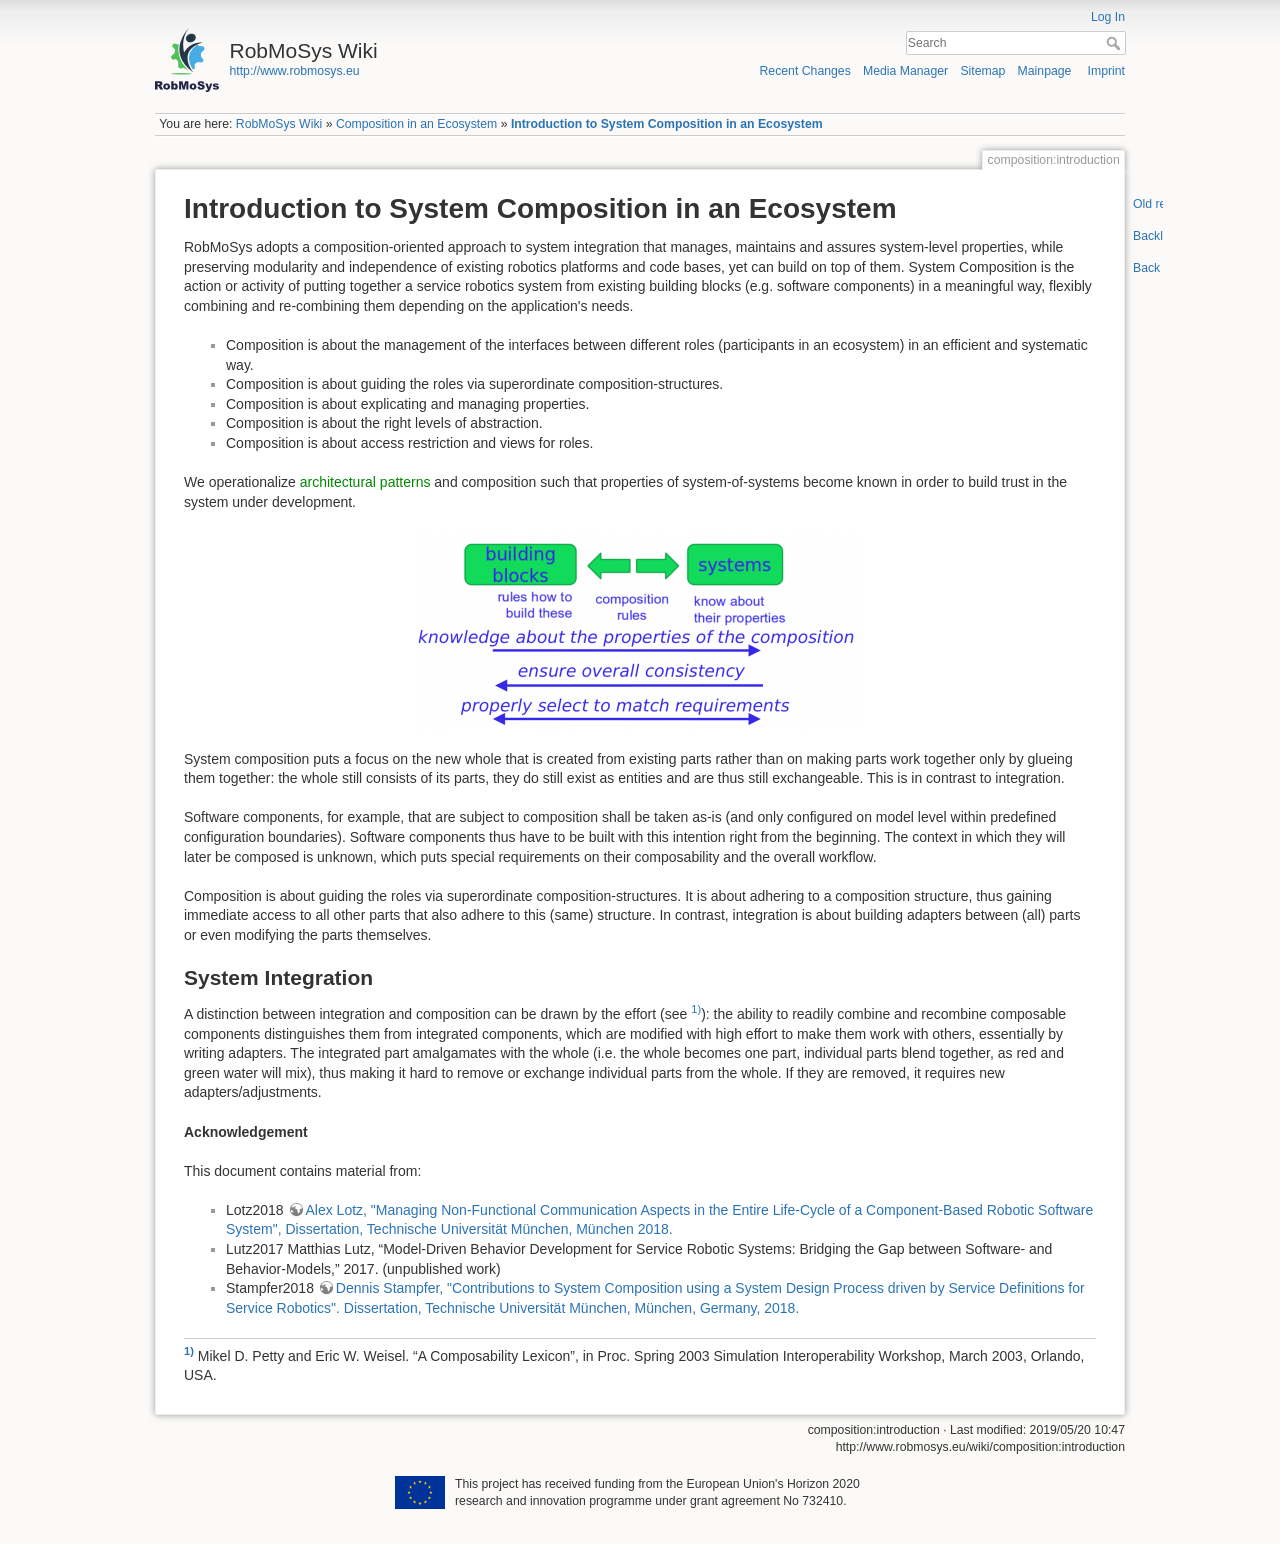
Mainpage (1045, 71)
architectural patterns (365, 482)
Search (1115, 43)
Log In (1108, 17)
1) (696, 1009)
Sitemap (982, 71)
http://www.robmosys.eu (295, 71)
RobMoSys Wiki (279, 124)
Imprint (1106, 71)
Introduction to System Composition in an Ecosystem (667, 124)
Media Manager (905, 71)
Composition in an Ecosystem (416, 124)
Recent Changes (805, 71)
